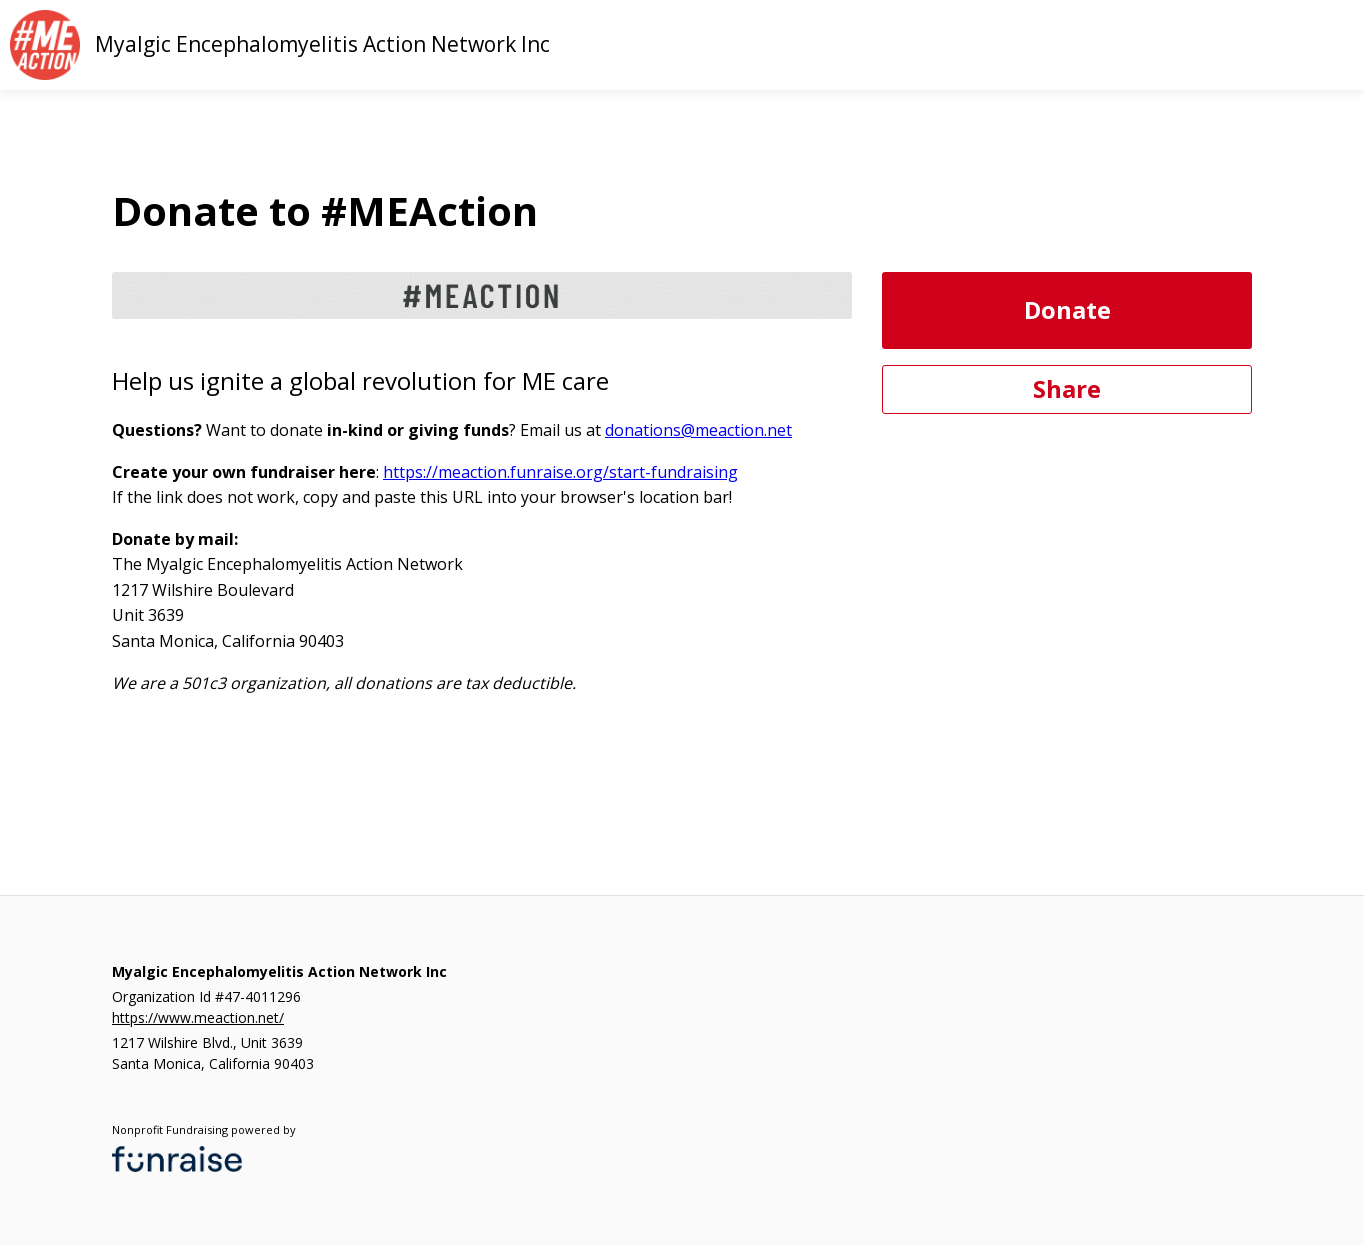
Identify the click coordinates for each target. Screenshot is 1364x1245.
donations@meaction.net (698, 430)
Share (1067, 388)
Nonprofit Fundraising (170, 1129)
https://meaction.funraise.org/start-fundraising (560, 472)
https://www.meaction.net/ (198, 1017)
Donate (1067, 309)
